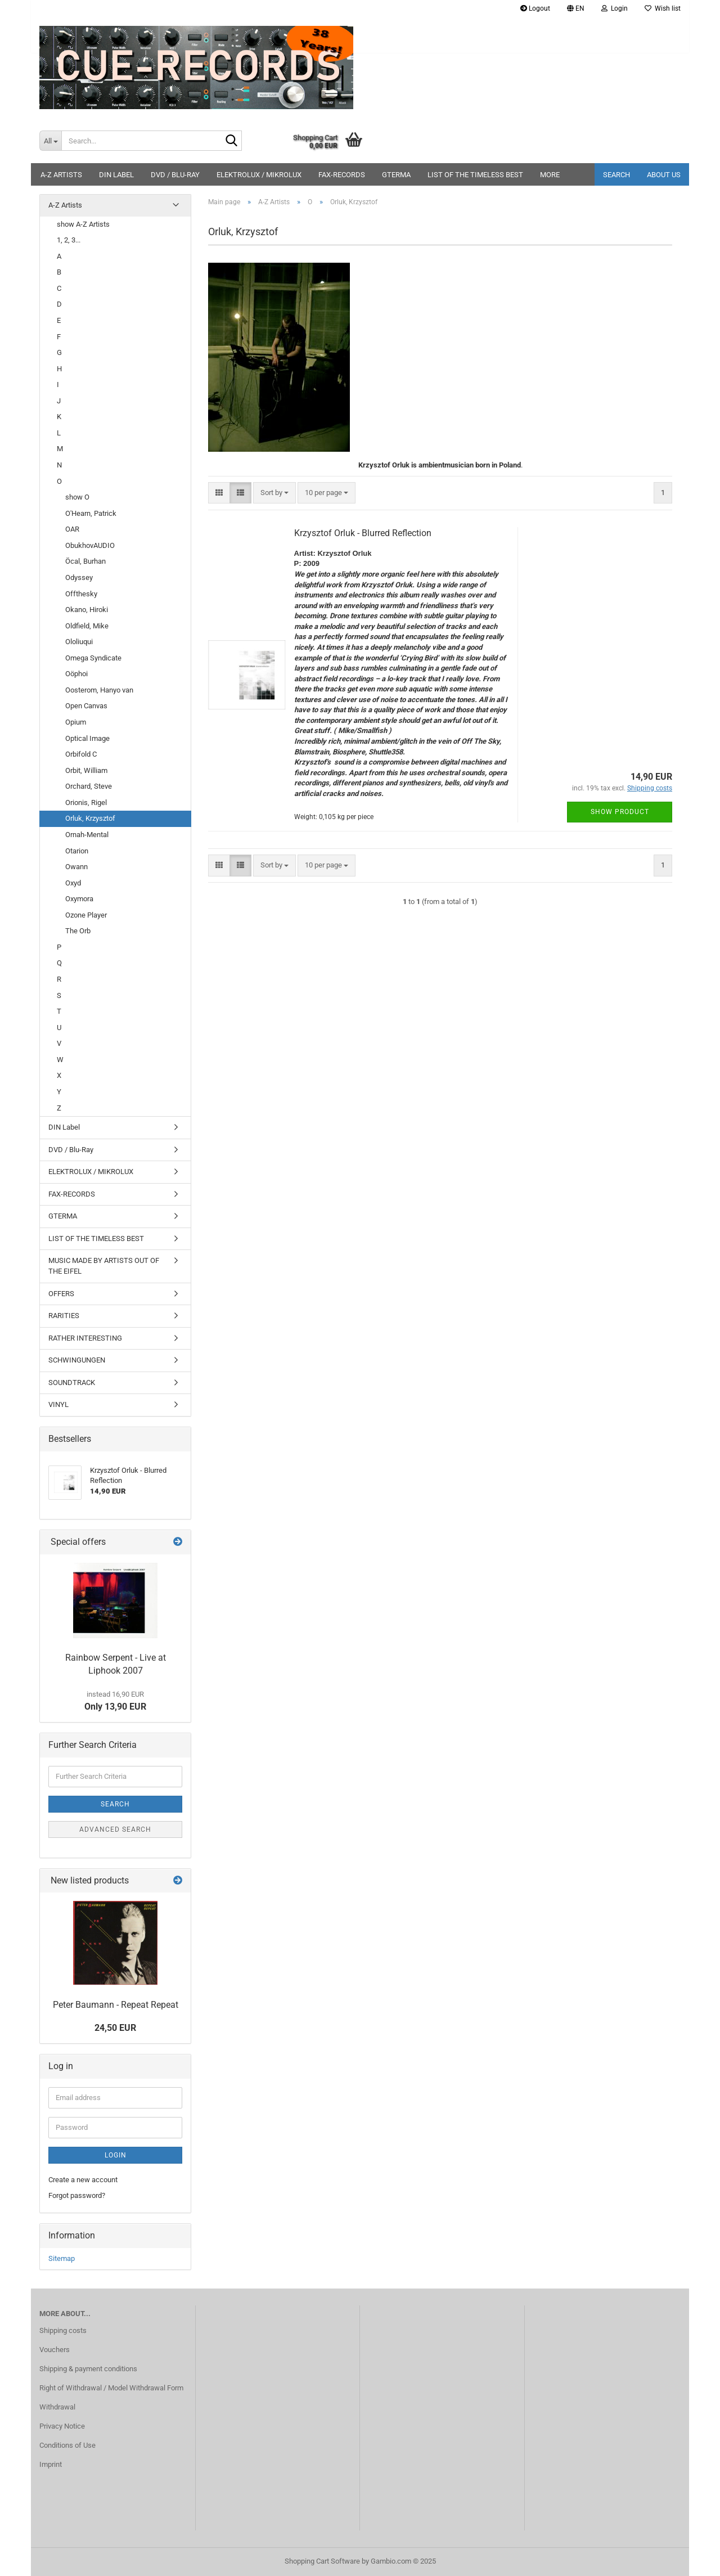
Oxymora (79, 898)
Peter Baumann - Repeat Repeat (115, 2004)
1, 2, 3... (68, 240)
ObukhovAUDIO (90, 545)
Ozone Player (86, 915)
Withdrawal (57, 2407)
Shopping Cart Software (322, 2561)
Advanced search (115, 1829)
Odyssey (79, 577)
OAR (72, 529)
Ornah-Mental (87, 834)
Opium (75, 722)
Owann (76, 866)
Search (616, 174)
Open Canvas (86, 706)
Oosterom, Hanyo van (99, 690)
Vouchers (54, 2349)
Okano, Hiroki (86, 609)
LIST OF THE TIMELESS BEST (475, 174)
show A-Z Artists (83, 224)
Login (116, 2155)
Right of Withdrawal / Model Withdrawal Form (111, 2388)
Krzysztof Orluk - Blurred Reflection (362, 533)
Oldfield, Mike (87, 626)
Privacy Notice (62, 2426)
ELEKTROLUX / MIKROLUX (259, 174)
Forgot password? (76, 2195)
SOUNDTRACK (71, 1382)
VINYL (58, 1404)
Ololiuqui (79, 641)
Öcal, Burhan (85, 561)
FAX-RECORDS (341, 174)
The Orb (78, 931)
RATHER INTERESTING (85, 1338)
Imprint (50, 2464)
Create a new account (83, 2179)
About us (664, 174)
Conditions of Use (67, 2445)
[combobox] (274, 493)
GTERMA (396, 174)
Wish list (663, 8)
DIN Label (116, 174)
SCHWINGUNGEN (76, 1360)
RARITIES (63, 1315)
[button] (576, 8)
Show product (620, 812)
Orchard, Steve (88, 786)
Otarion (76, 851)
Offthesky (81, 594)
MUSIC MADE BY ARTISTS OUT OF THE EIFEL (103, 1265)
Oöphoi (76, 673)
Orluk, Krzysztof (90, 818)
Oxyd (73, 883)
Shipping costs (63, 2330)
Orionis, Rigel (86, 802)
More (550, 174)
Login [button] (614, 8)
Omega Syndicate (93, 658)
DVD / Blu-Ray (175, 174)
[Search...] (50, 141)
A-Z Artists (61, 174)
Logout (535, 8)
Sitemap (61, 2258)
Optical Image (87, 738)
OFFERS (61, 1293)
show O (77, 497)
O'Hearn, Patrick (90, 513)
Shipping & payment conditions (88, 2368)
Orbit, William (86, 770)
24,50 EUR (115, 2027)
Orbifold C (81, 754)
